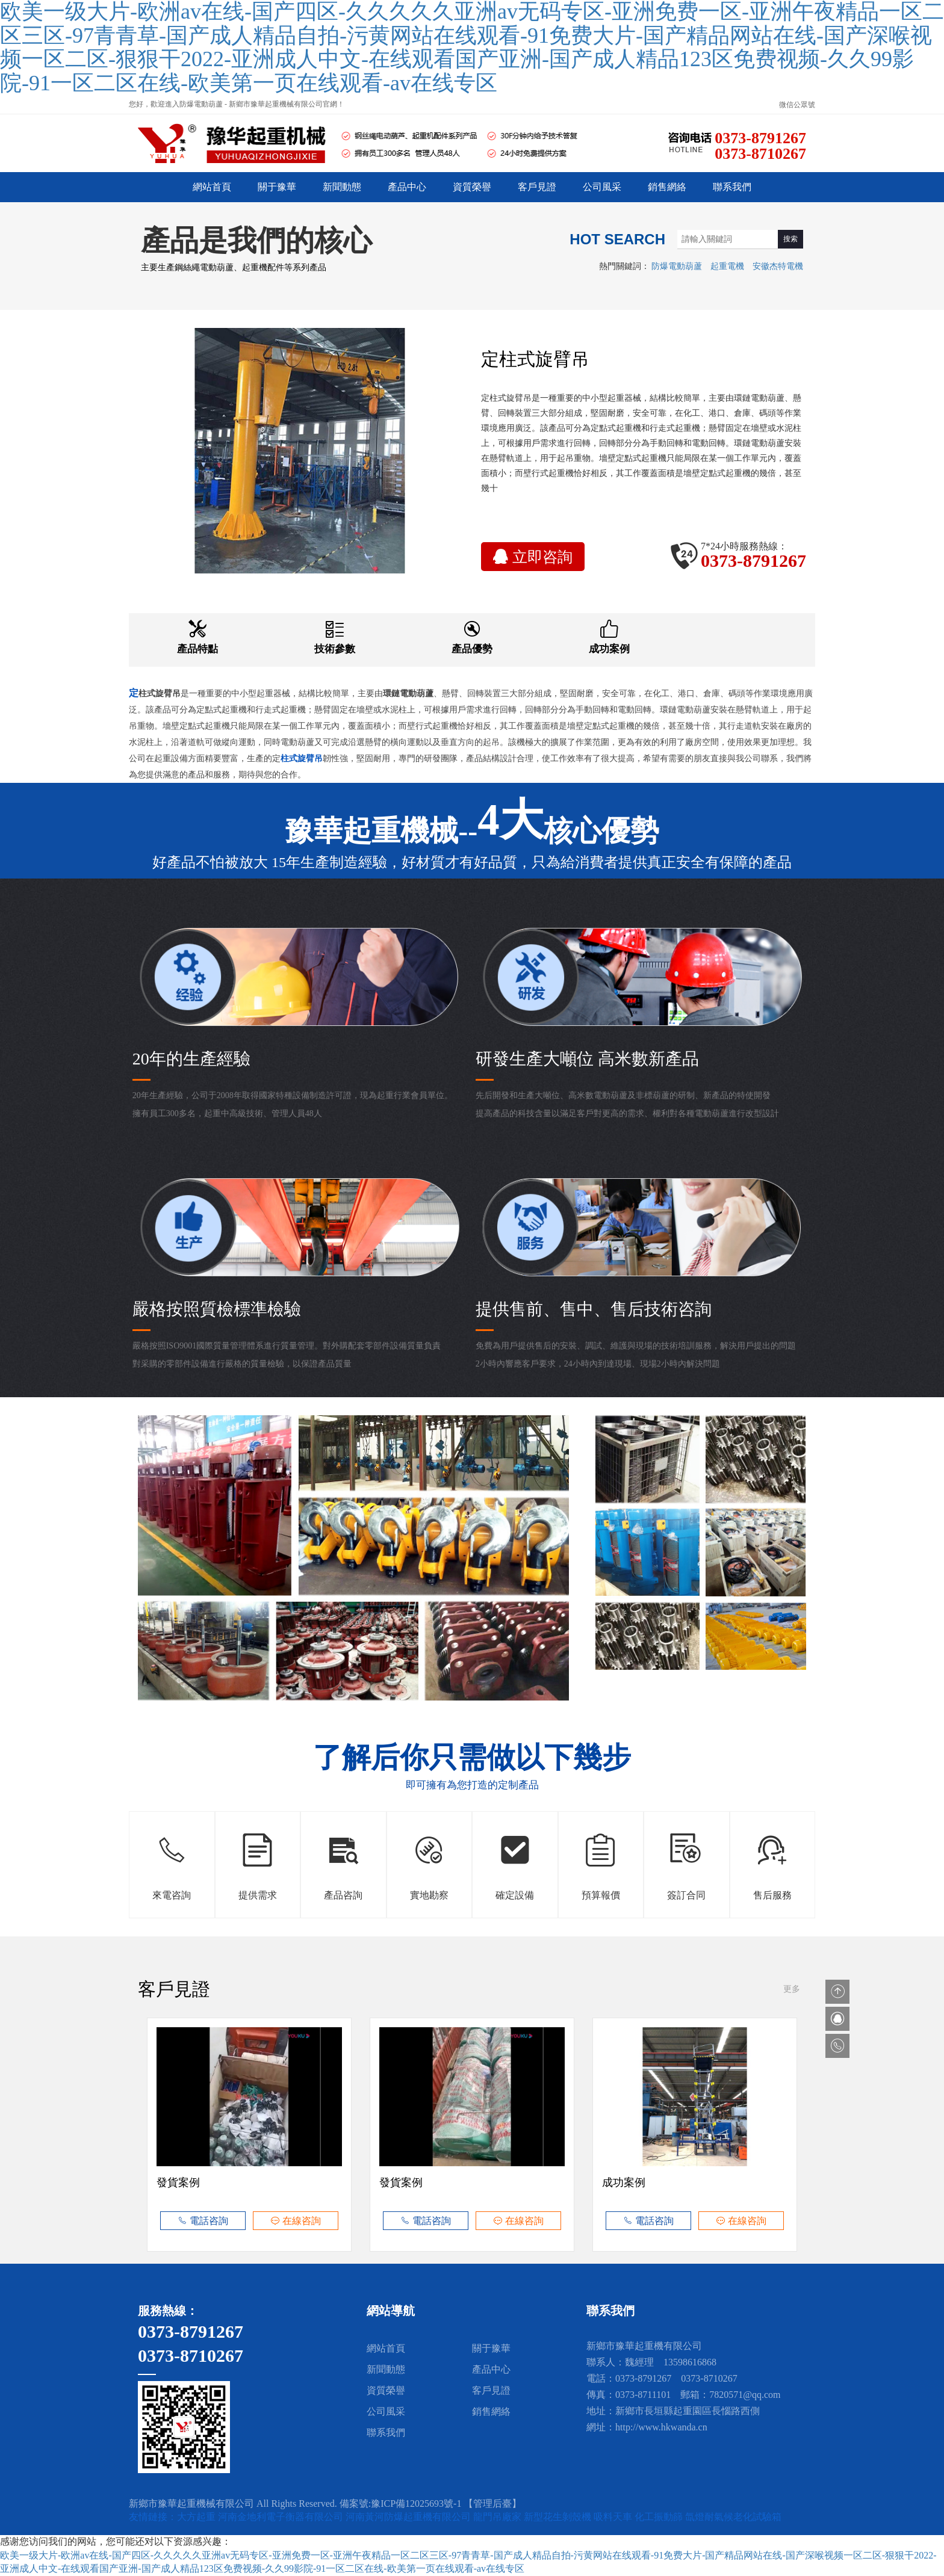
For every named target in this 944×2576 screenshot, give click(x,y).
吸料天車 (614, 2517)
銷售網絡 (667, 187)
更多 (791, 1989)
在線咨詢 (295, 2221)
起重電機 (727, 266)
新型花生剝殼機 (559, 2517)
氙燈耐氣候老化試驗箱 (733, 2517)
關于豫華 (277, 187)
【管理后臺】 (492, 2503)
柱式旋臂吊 (159, 693)
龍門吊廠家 (498, 2517)
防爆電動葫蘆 (676, 266)
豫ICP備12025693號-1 (416, 2503)
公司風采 (602, 187)
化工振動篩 (660, 2517)
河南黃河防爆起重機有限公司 (409, 2517)
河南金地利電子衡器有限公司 (282, 2517)
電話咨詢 (203, 2221)
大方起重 (197, 2517)
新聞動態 (342, 187)
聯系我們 (732, 187)
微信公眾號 (797, 104)
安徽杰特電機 (778, 266)
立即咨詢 (532, 557)
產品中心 (407, 187)
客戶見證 (537, 187)
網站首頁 (212, 187)
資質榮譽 (472, 187)
